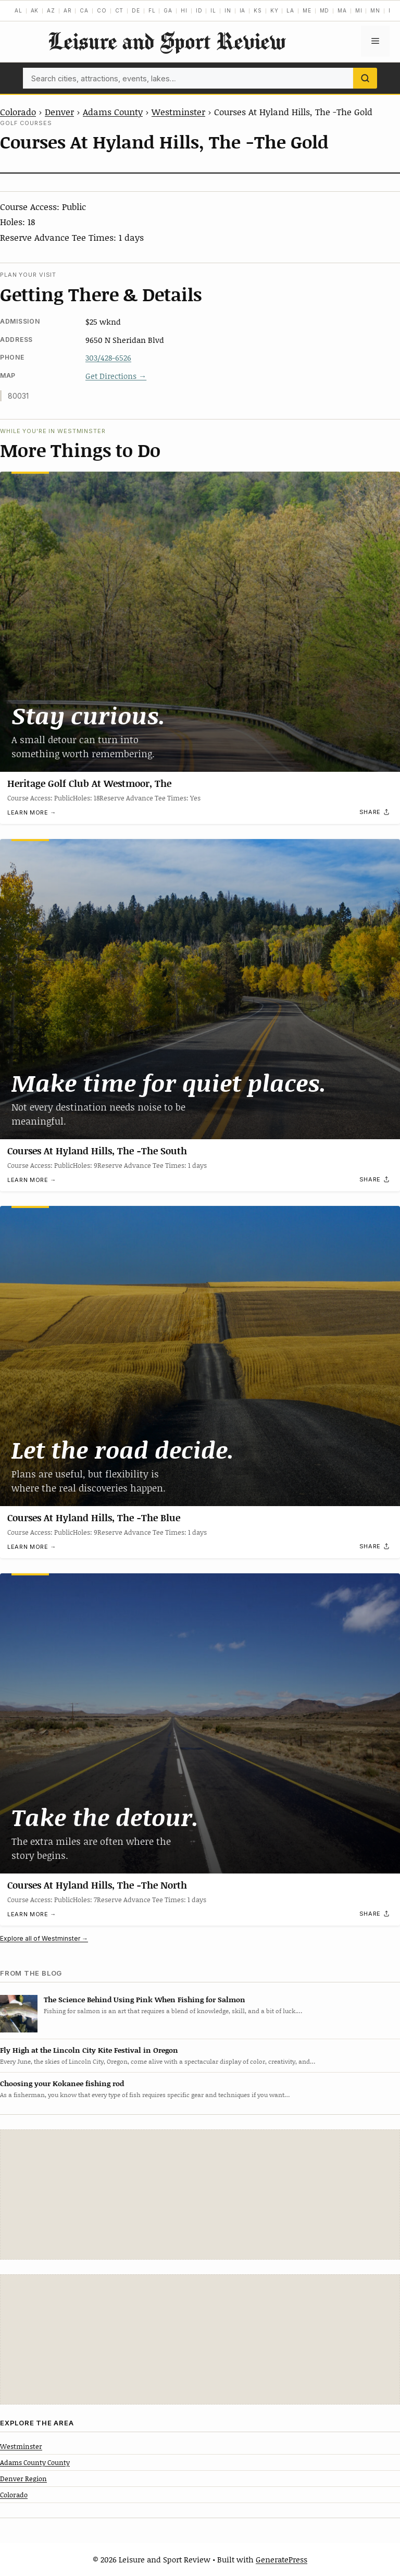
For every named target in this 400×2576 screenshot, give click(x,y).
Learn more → (31, 812)
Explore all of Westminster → (44, 1938)
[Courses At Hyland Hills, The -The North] (200, 1723)
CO (102, 10)
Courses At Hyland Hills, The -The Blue (93, 1517)
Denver (59, 111)
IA (243, 10)
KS (258, 10)
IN (227, 10)
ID (199, 10)
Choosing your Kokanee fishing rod (62, 2083)
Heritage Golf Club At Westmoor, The (89, 783)
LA (290, 10)
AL (18, 10)
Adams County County (35, 2462)
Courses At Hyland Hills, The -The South (97, 1150)
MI (358, 10)
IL (213, 10)
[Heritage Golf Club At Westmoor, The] (200, 622)
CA (84, 10)
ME (307, 10)
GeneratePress (281, 2559)
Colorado (18, 111)
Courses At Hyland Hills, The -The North (97, 1885)
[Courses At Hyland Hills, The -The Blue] (200, 1356)
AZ (51, 10)
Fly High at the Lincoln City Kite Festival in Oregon (89, 2049)
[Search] (365, 78)
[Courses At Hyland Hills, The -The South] (200, 989)
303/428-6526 (108, 357)
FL (152, 10)
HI (184, 10)
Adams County (113, 111)
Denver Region (23, 2478)
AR (68, 10)
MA (342, 10)
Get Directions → (115, 375)
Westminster (178, 111)
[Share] (375, 812)
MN (375, 10)
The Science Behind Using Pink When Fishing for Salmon (144, 1999)
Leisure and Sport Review (166, 40)
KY (274, 10)
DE (136, 10)
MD (325, 10)
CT (119, 10)
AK (35, 10)
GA (168, 10)
